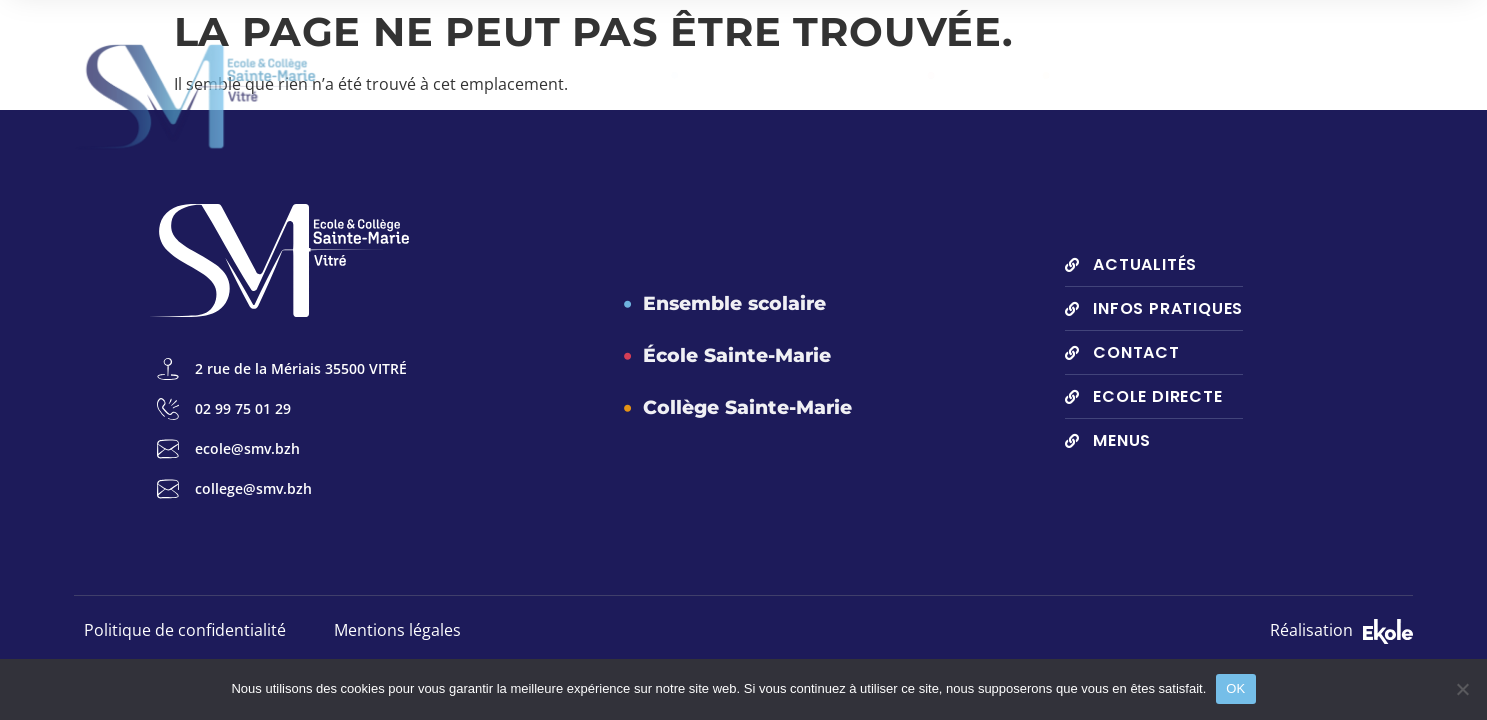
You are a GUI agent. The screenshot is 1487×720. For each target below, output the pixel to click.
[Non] (1462, 689)
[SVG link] (1388, 631)
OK (1235, 688)
